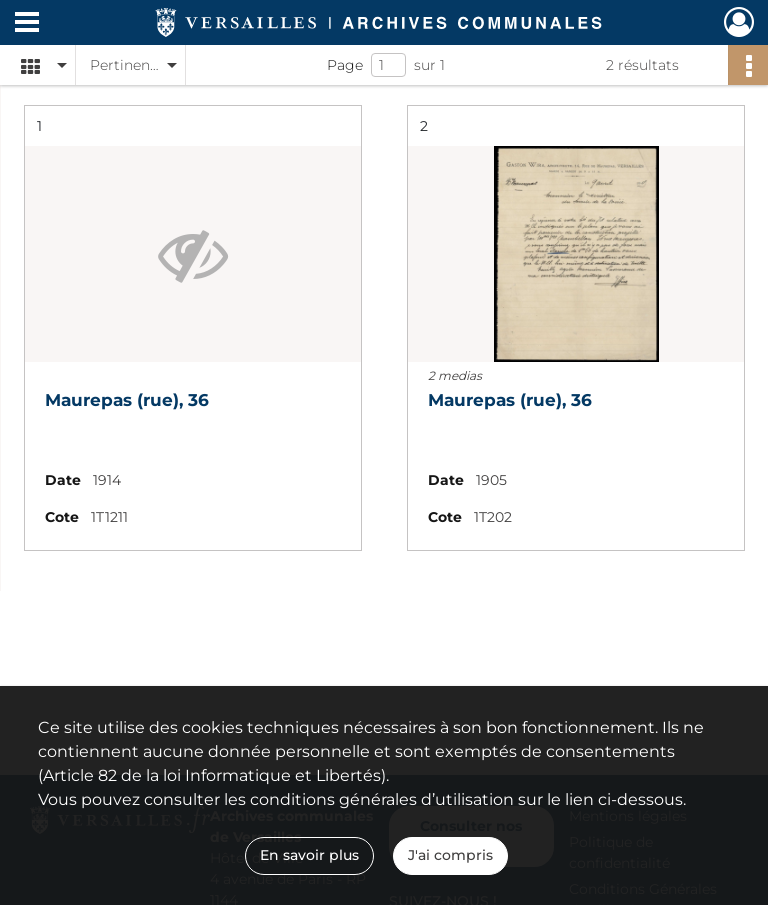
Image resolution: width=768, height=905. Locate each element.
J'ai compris (450, 855)
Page (345, 65)
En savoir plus (309, 855)
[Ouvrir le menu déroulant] (27, 24)
